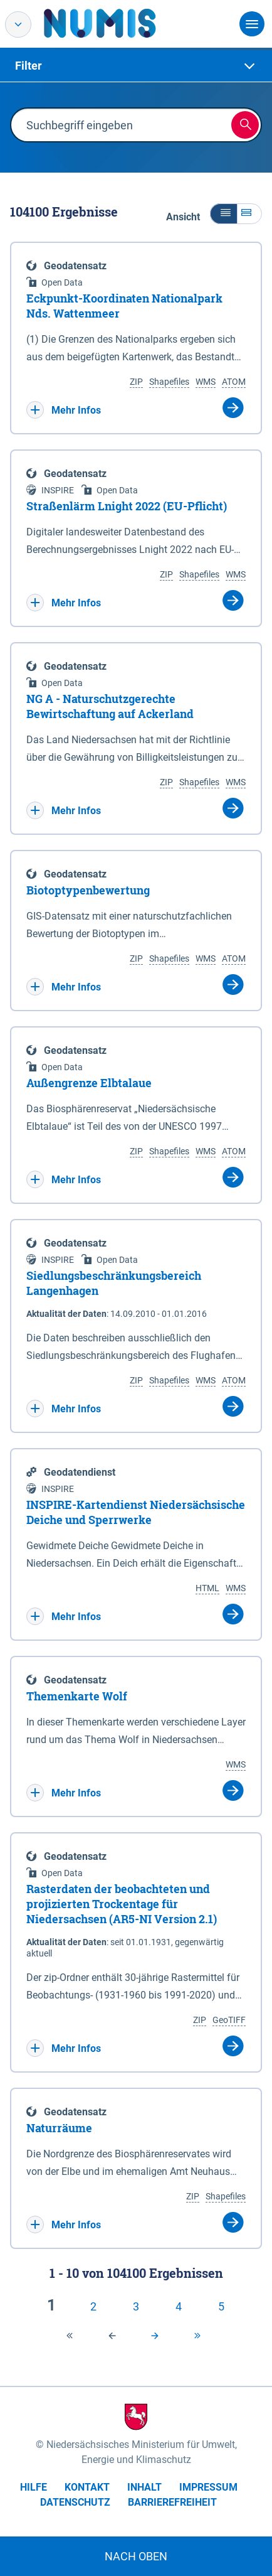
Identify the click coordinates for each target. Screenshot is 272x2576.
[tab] (136, 66)
